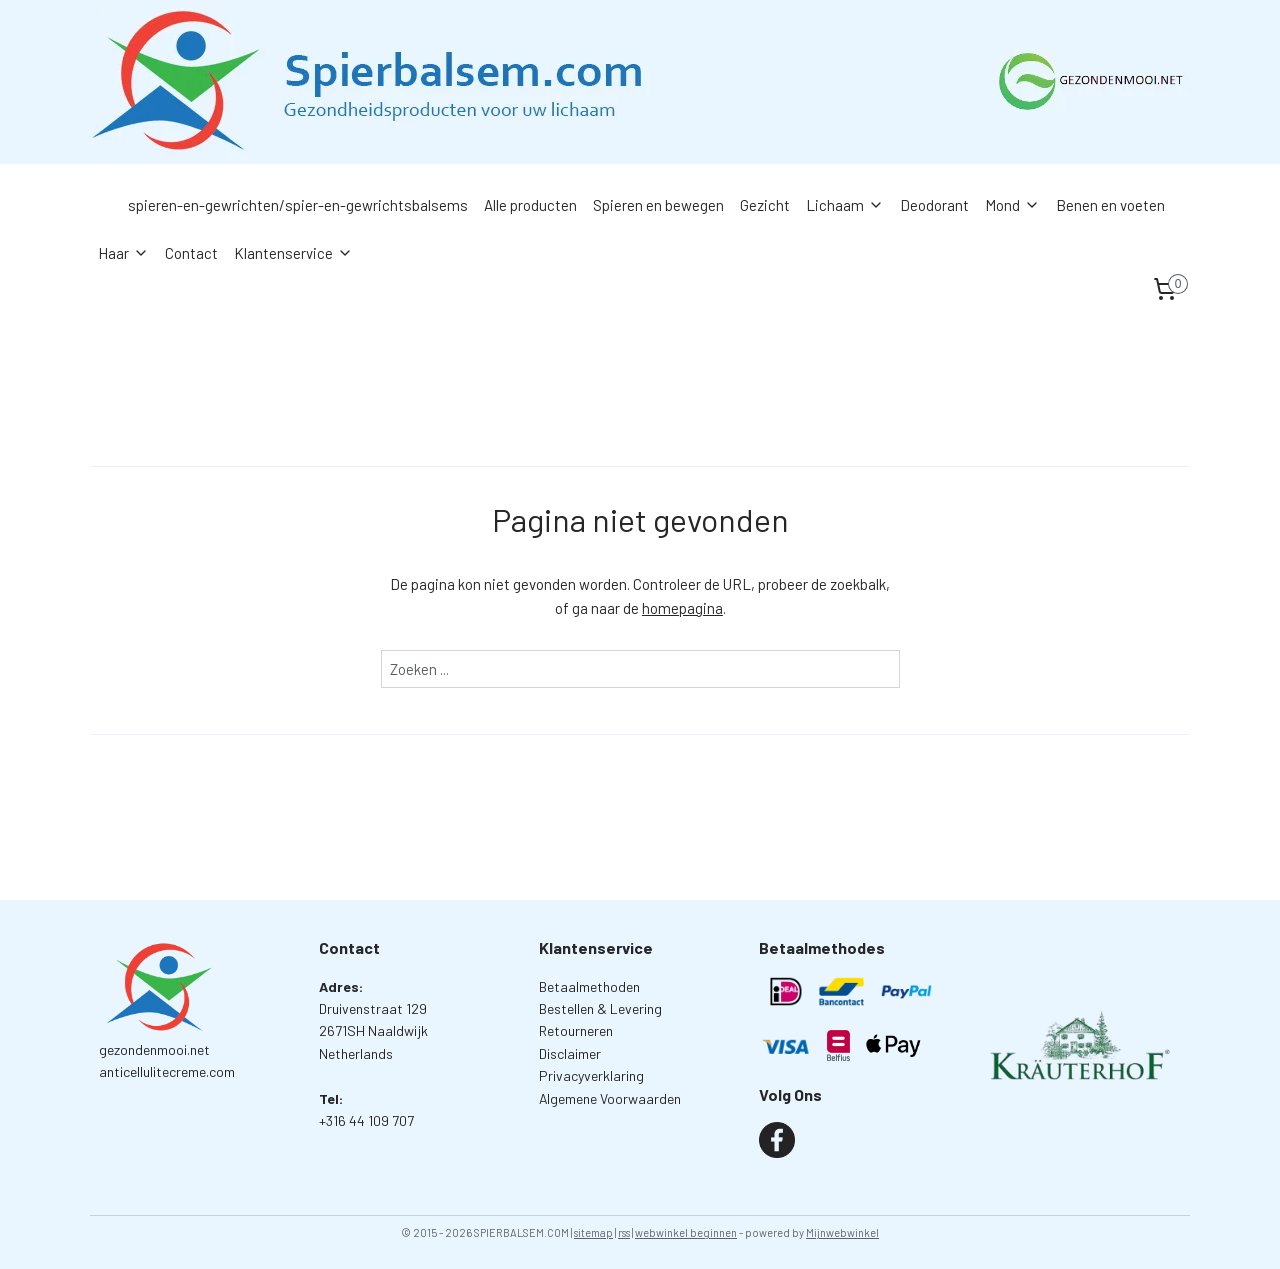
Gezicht (765, 205)
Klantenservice (293, 253)
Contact (191, 253)
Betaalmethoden (589, 986)
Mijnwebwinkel (842, 1232)
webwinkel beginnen (686, 1232)
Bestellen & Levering (600, 1008)
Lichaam (845, 205)
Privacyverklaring (591, 1075)
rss (624, 1232)
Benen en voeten (1110, 205)
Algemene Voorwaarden (610, 1098)
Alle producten (530, 205)
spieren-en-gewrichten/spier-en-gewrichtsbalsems (298, 205)
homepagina (682, 608)
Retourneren (576, 1030)
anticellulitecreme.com (167, 1071)
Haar (123, 253)
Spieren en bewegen (658, 205)
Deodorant (934, 205)
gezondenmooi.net (154, 1049)
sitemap (593, 1232)
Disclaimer (570, 1053)
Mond (1012, 205)
